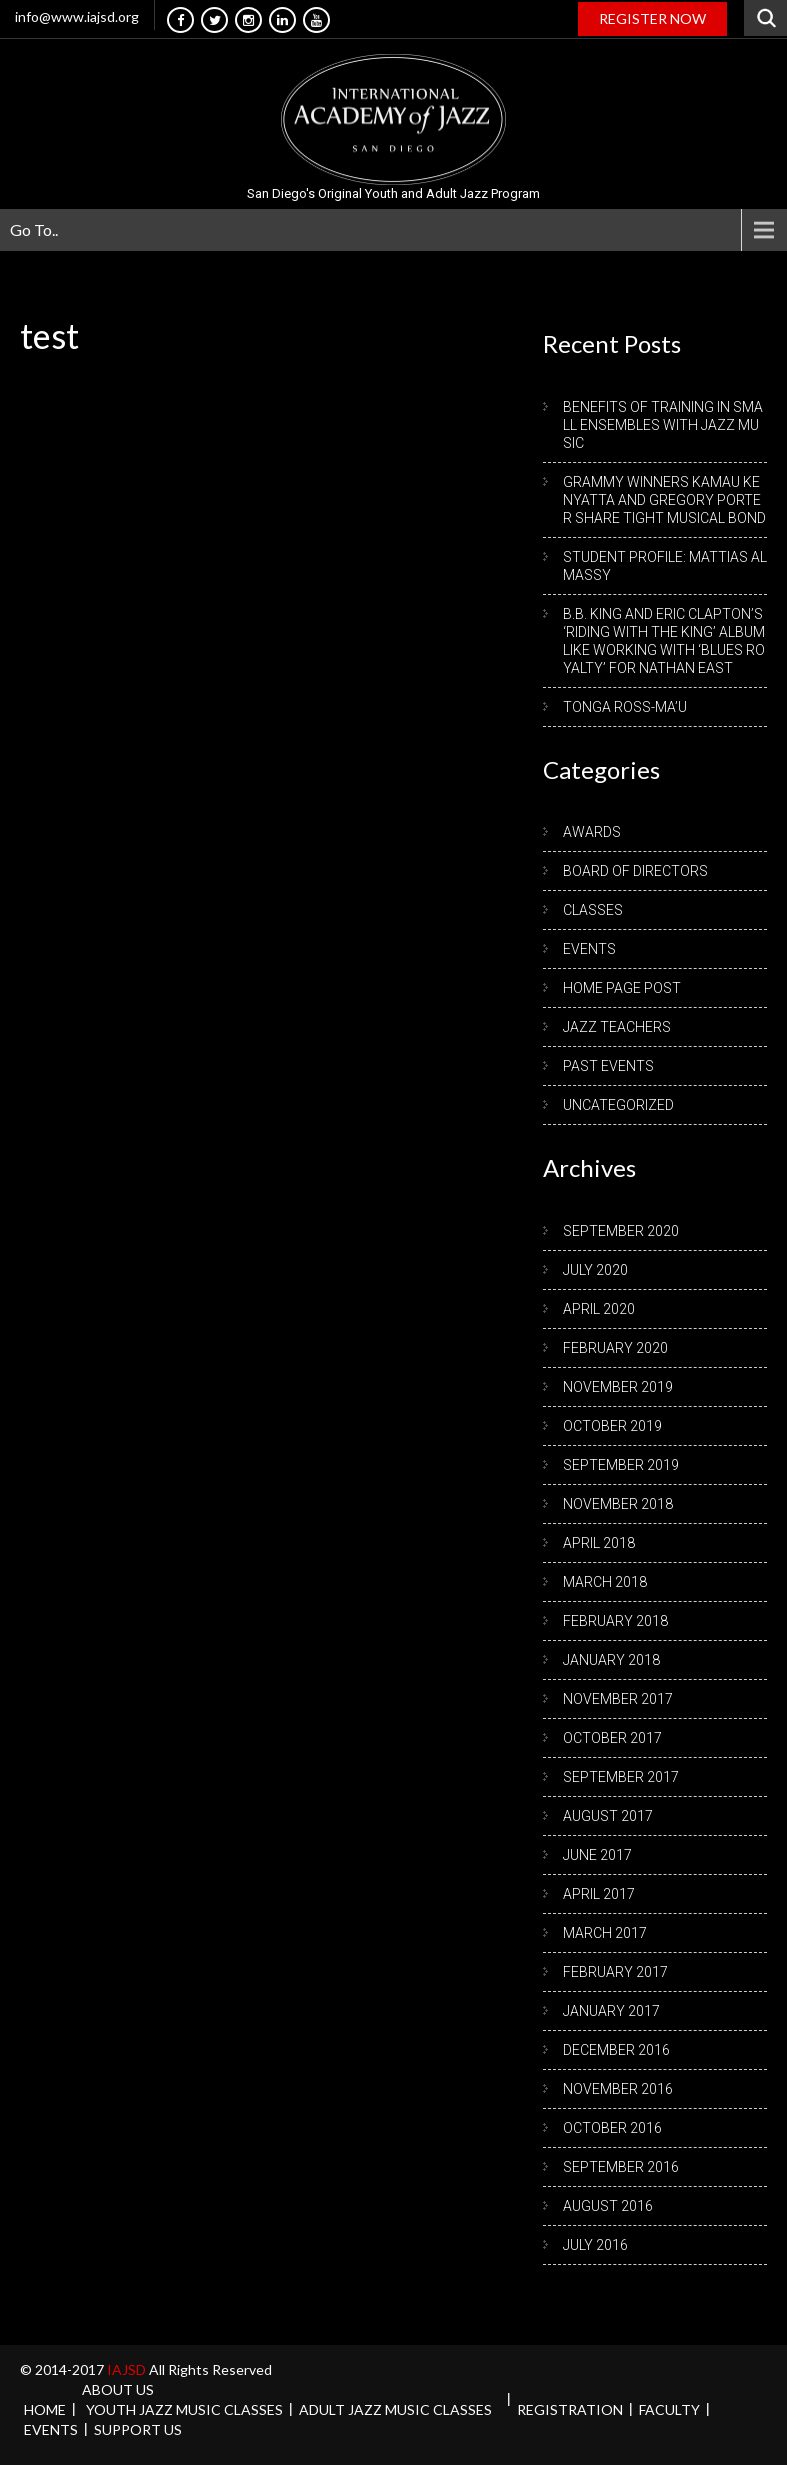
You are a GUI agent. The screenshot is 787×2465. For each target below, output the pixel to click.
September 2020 (621, 1231)
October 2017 (612, 1738)
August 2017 (608, 1816)
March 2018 (605, 1582)
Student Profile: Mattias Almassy (665, 566)
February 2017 (615, 1972)
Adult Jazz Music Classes (395, 2409)
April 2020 (599, 1309)
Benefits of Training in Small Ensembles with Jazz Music (663, 425)
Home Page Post (622, 988)
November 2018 (618, 1504)
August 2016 (608, 2206)
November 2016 (618, 2089)
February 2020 (615, 1348)
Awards (592, 832)
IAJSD (128, 2369)
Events (589, 949)
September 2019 (621, 1465)
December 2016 (616, 2050)
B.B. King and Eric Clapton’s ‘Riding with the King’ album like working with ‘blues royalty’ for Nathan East (664, 641)
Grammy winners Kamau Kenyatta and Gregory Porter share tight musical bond (664, 500)
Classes (593, 910)
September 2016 (621, 2167)
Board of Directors (635, 871)
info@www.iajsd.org (77, 16)
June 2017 (597, 1855)
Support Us (138, 2429)
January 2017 (611, 2011)
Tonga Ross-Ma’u (625, 707)
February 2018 (615, 1621)
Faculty (669, 2409)
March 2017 (605, 1933)
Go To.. (34, 229)
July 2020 (595, 1270)
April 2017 (599, 1894)
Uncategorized (618, 1105)
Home (45, 2409)
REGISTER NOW (652, 18)
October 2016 (612, 2128)
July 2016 (595, 2245)
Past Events (608, 1066)
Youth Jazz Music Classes (184, 2409)
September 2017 (621, 1777)
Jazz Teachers (617, 1027)
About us (118, 2389)
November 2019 (618, 1387)
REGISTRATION (570, 2409)
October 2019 (612, 1426)
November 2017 (618, 1699)
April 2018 (599, 1543)
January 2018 (611, 1660)
